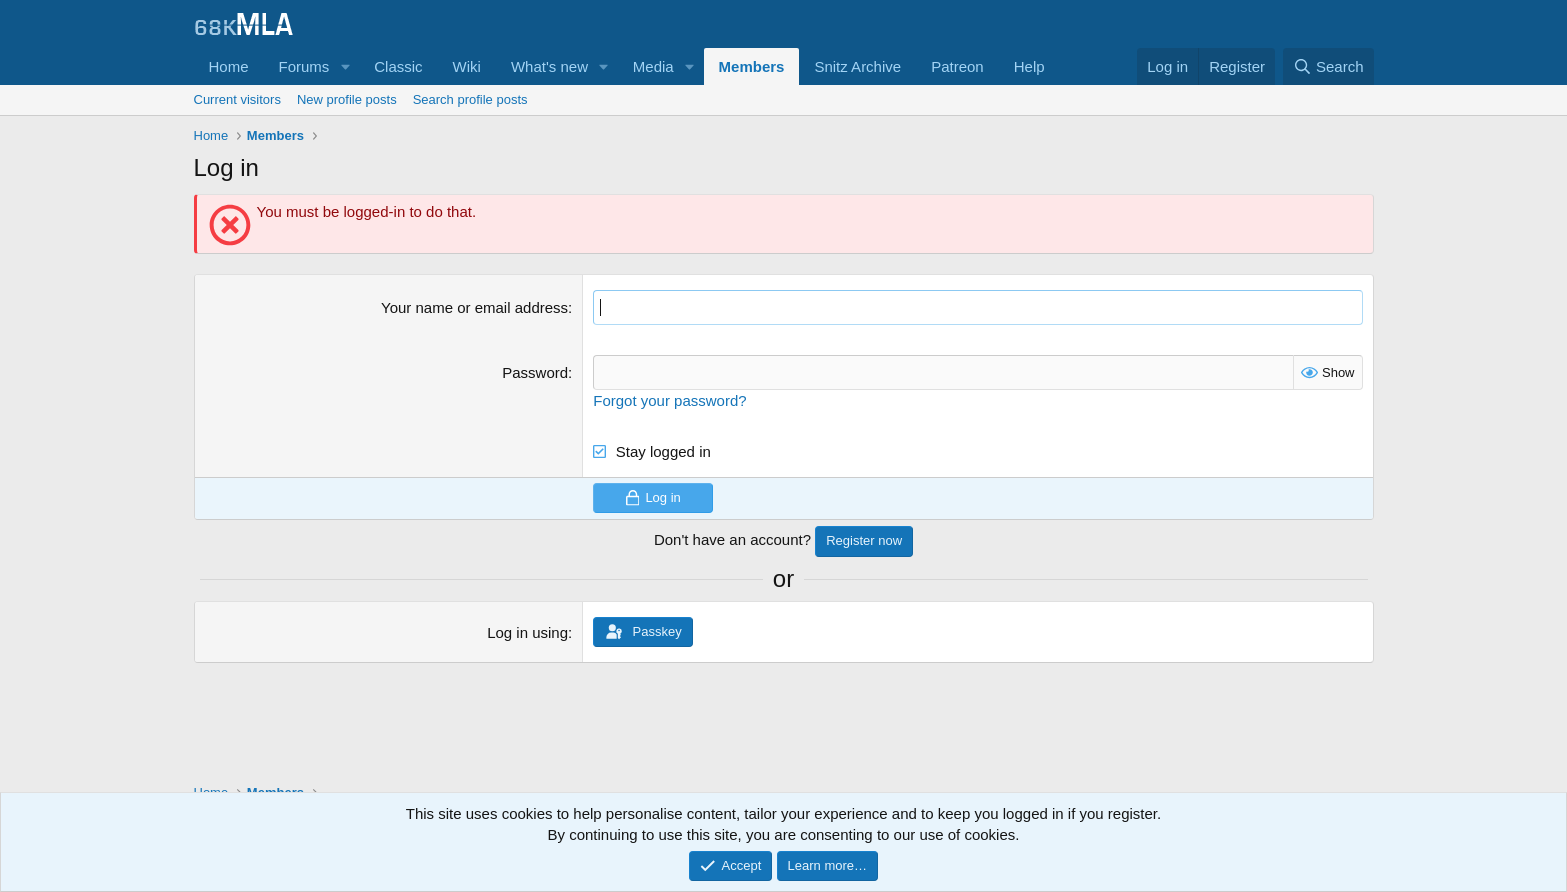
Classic (398, 66)
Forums (304, 66)
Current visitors (237, 99)
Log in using (527, 632)
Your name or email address (474, 307)
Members (752, 66)
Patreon (957, 66)
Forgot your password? (669, 400)
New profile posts (347, 99)
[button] (345, 66)
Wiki (467, 66)
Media (653, 66)
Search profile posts (470, 99)
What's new (549, 66)
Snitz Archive (857, 66)
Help (1029, 66)
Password (535, 372)
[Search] (1328, 66)
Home (229, 66)
